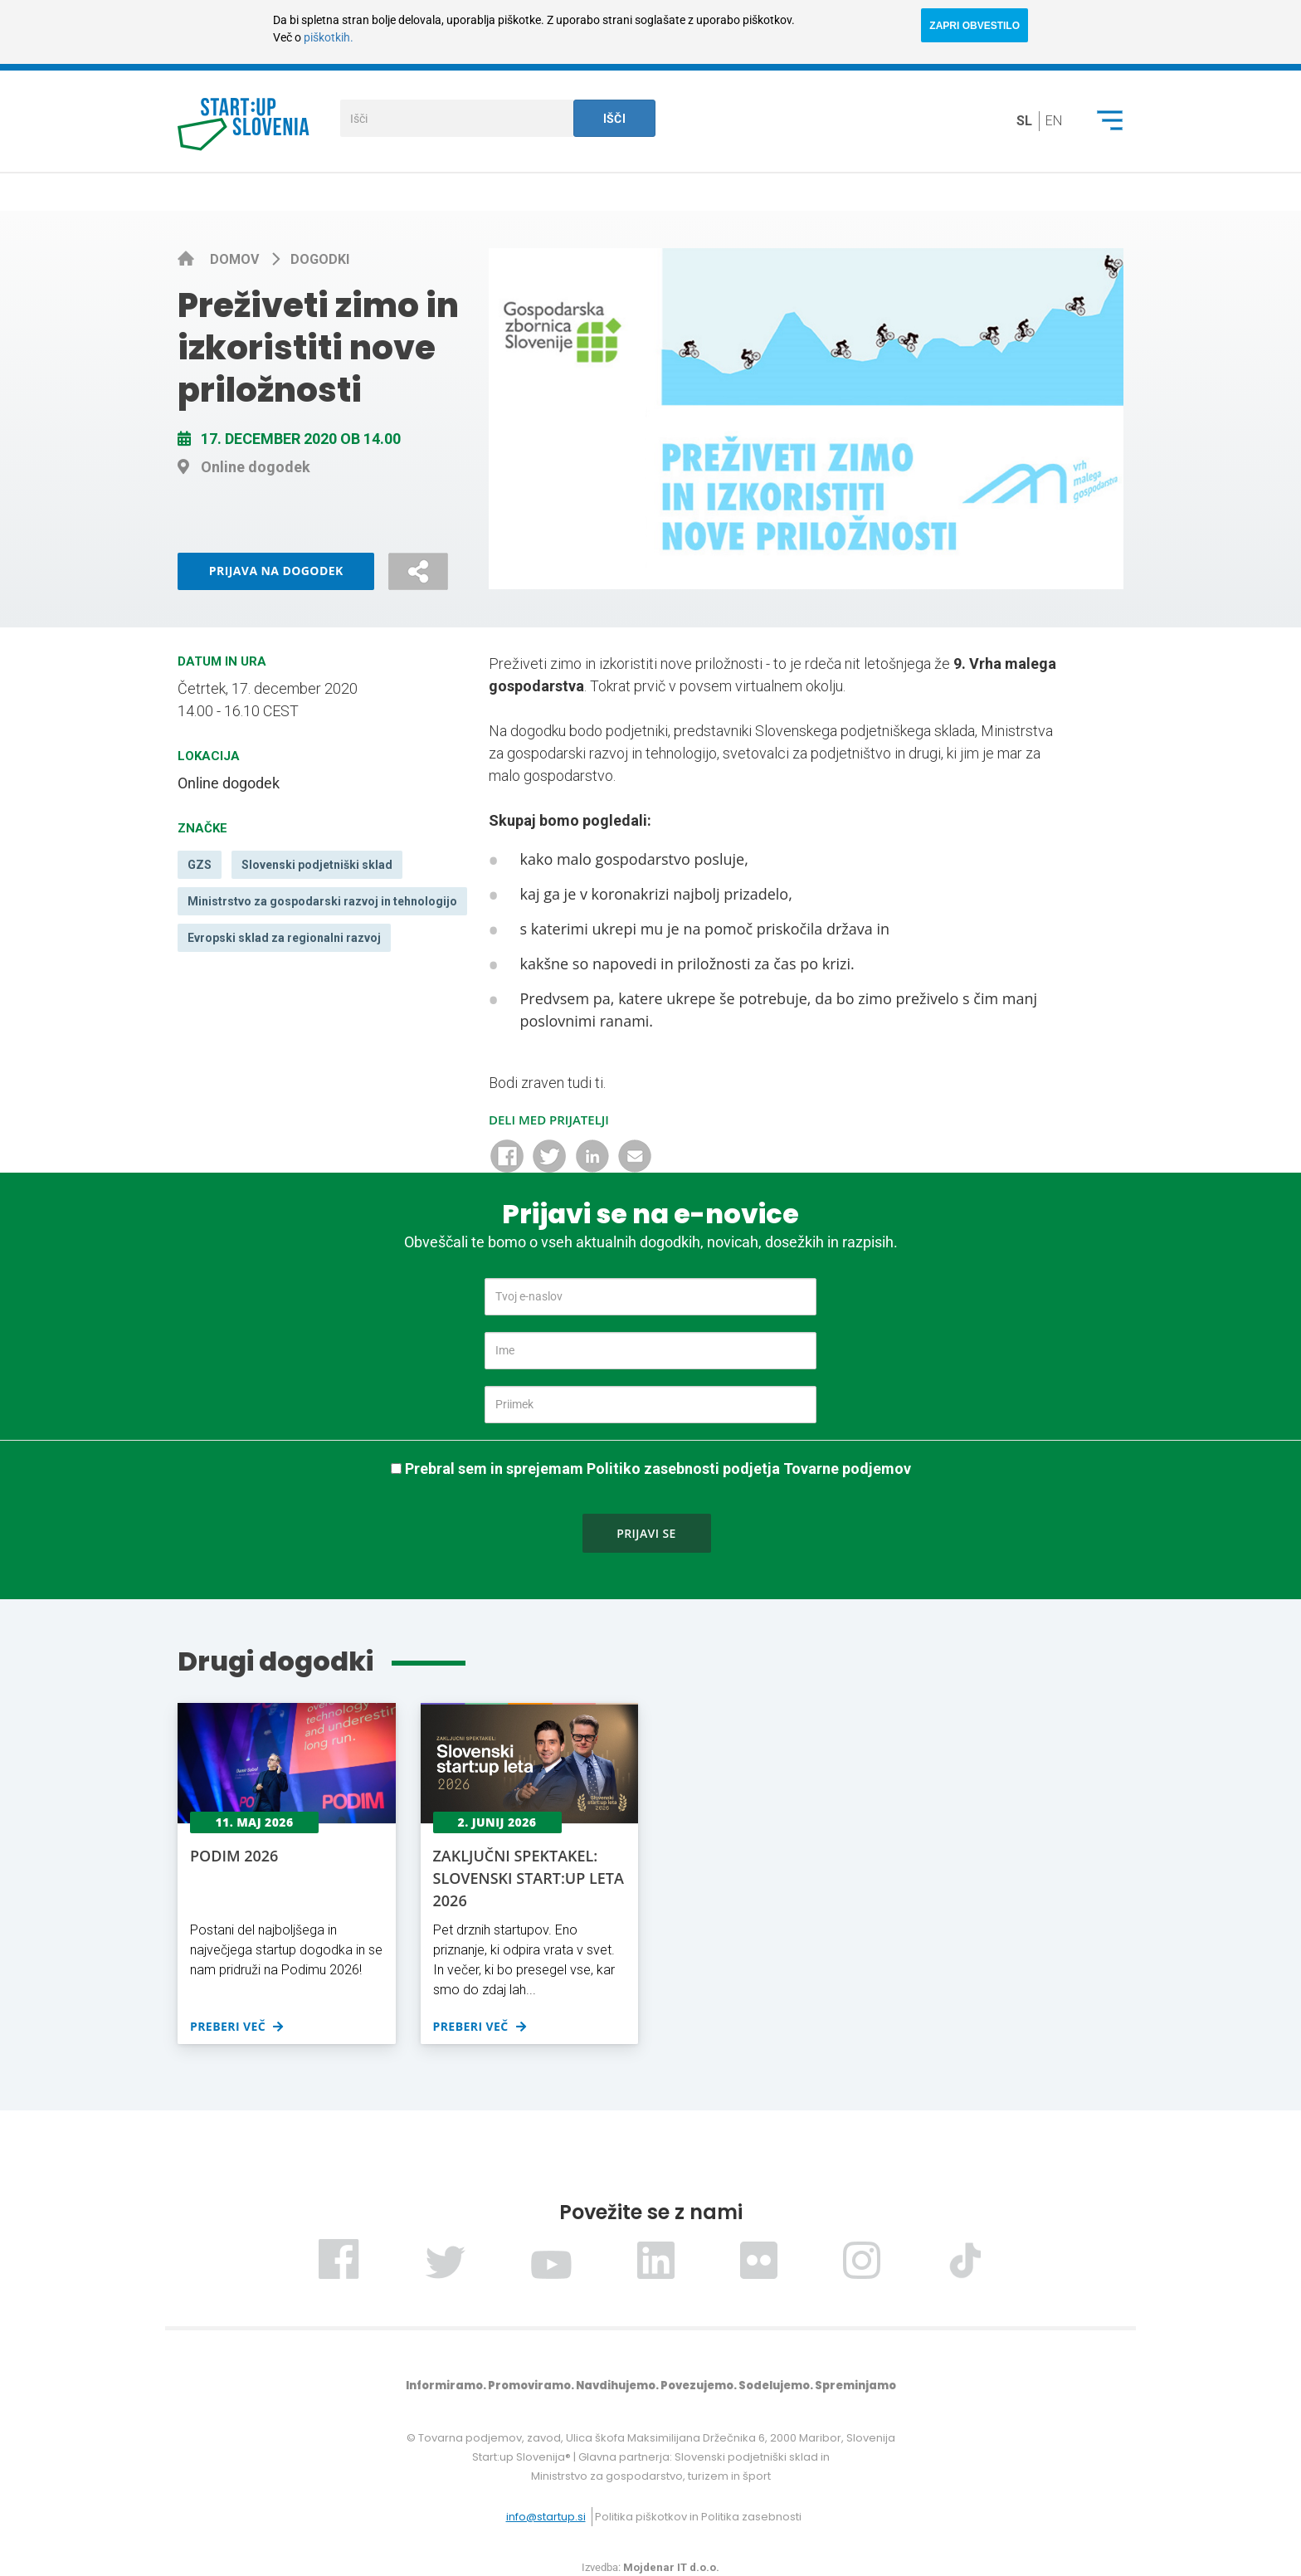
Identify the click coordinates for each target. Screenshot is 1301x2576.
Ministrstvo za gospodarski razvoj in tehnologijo (322, 901)
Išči (614, 118)
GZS (200, 864)
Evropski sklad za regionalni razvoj (284, 937)
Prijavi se (646, 1533)
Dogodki (319, 259)
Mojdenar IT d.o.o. (671, 2567)
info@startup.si (546, 2517)
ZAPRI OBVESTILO (974, 26)
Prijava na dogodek (276, 570)
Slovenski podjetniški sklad (316, 864)
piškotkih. (328, 37)
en (1053, 121)
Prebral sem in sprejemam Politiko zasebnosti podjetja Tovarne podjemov (658, 1468)
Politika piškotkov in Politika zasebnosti (698, 2517)
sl (1024, 121)
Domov (236, 259)
